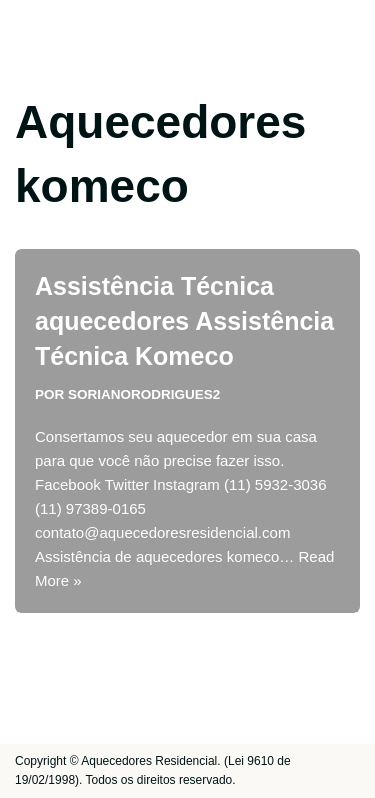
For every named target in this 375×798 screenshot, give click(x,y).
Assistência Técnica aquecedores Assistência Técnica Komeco (184, 321)
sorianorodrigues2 (144, 394)
